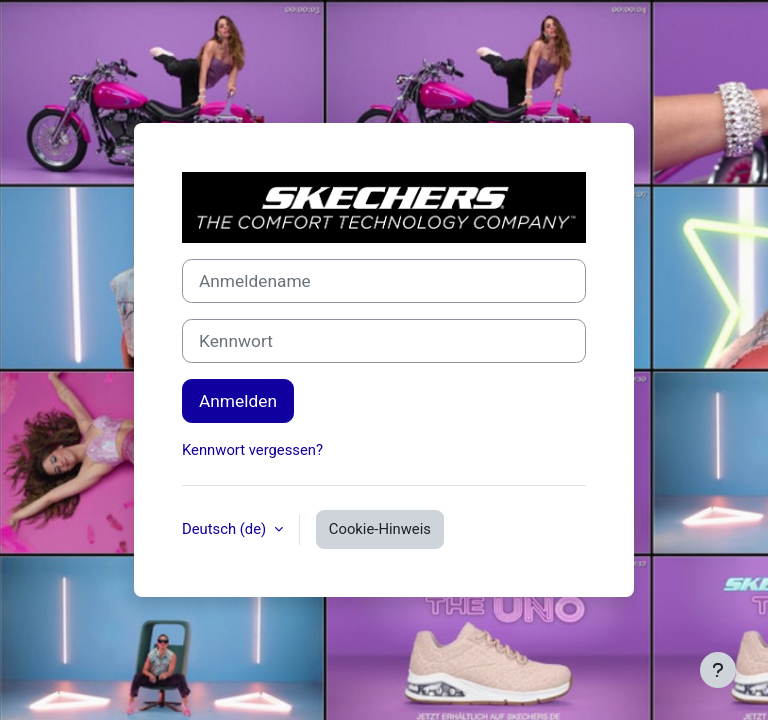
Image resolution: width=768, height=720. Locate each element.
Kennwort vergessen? (252, 450)
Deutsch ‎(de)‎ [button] (226, 529)
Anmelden (238, 401)
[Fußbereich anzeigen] (718, 670)
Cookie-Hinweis (380, 529)
